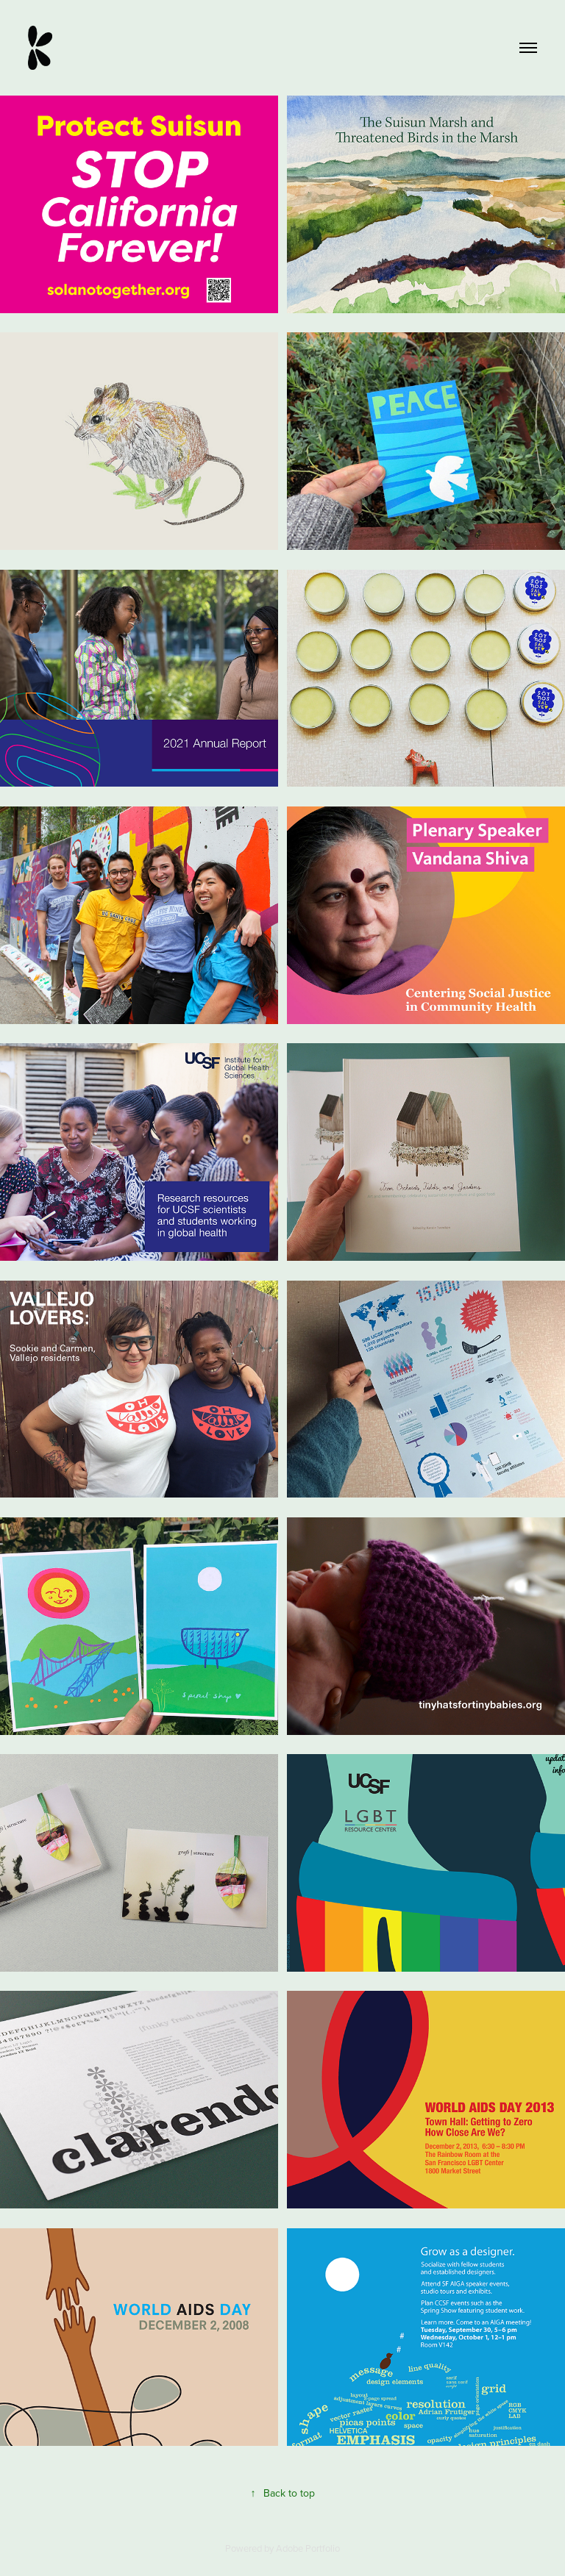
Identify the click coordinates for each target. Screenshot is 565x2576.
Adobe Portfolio (308, 2548)
